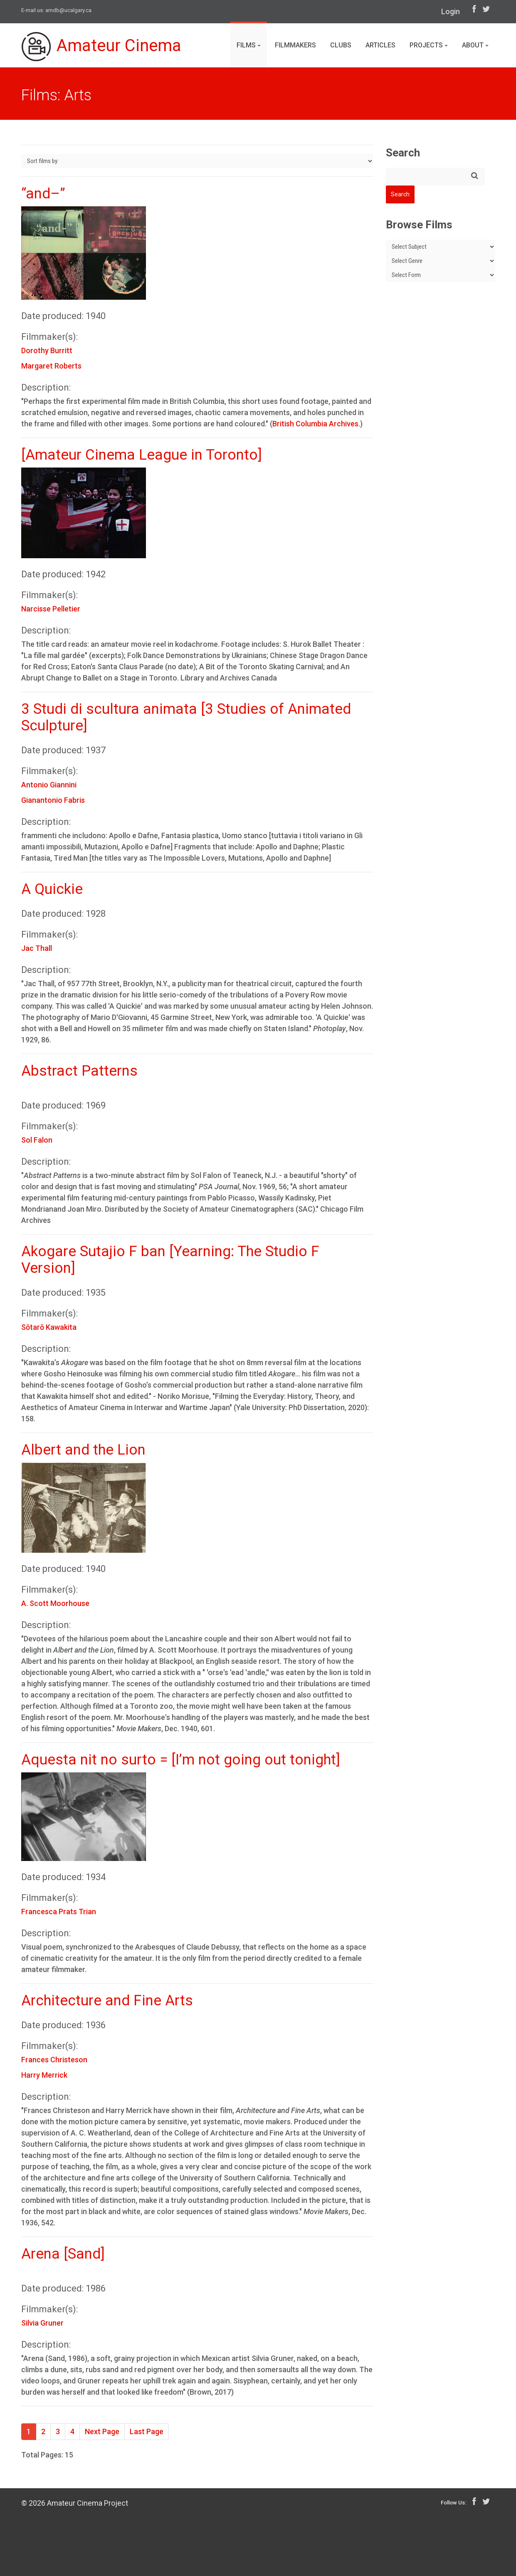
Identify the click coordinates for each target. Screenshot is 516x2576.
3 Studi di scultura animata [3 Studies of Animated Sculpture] (186, 717)
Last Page (146, 2431)
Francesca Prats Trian (58, 1911)
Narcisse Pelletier (50, 608)
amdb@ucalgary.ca (68, 10)
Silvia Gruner (42, 2323)
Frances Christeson (54, 2059)
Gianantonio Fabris (53, 800)
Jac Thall (36, 948)
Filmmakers (295, 45)
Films (249, 45)
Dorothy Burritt (46, 350)
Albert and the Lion (83, 1449)
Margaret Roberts (51, 365)
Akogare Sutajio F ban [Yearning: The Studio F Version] (170, 1260)
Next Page (102, 2431)
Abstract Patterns (79, 1070)
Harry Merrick (44, 2075)
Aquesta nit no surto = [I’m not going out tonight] (180, 1759)
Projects (429, 45)
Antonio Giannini (49, 784)
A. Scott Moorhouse (55, 1603)
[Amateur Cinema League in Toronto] (141, 454)
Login (450, 11)
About (475, 45)
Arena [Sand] (63, 2253)
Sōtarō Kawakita (49, 1327)
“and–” (43, 193)
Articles (380, 45)
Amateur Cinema (101, 46)
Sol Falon (36, 1140)
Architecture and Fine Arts (107, 2000)
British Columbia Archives (315, 423)
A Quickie (52, 889)
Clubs (340, 45)
